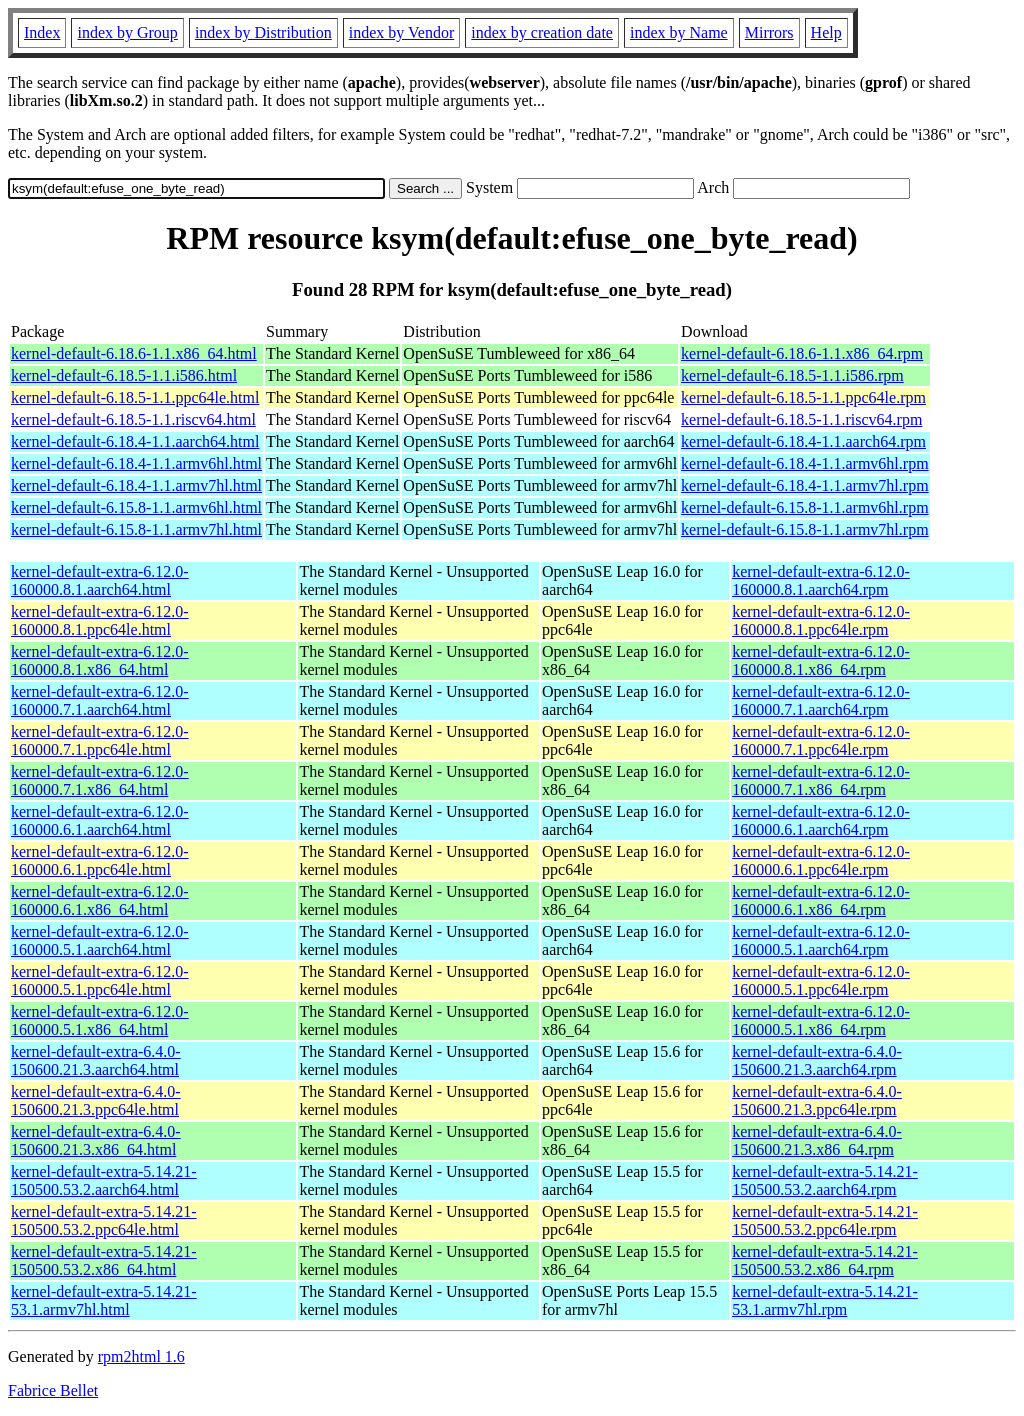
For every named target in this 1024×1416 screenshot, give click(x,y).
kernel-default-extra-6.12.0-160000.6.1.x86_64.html (100, 900)
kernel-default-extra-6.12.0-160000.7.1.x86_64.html (100, 780)
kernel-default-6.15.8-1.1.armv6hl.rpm (804, 507)
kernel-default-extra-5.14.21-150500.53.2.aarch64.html (104, 1180)
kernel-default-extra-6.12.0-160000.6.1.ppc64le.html (100, 860)
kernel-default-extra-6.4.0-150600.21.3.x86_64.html (96, 1140)
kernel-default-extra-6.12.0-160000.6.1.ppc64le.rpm (821, 860)
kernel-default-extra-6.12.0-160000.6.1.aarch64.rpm (821, 820)
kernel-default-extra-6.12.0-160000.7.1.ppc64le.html (100, 740)
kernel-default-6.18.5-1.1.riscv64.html (133, 419)
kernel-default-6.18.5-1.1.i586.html (124, 375)
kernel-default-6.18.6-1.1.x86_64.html (134, 353)
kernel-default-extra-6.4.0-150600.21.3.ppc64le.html (96, 1100)
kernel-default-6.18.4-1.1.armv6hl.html (136, 463)
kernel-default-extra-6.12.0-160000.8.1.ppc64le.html (100, 620)
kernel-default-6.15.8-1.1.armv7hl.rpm (804, 529)
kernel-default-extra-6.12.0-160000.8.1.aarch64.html (100, 580)
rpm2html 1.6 (141, 1356)
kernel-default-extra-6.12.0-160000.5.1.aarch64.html (100, 940)
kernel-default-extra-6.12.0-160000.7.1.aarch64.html (100, 700)
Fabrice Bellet (53, 1390)
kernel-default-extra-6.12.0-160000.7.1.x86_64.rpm (821, 780)
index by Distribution (263, 32)
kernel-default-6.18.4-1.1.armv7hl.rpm (804, 485)
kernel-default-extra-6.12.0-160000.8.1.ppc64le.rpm (821, 620)
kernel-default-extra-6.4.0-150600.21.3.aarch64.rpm (817, 1060)
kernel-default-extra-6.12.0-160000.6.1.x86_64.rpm (821, 900)
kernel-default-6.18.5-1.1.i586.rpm (792, 375)
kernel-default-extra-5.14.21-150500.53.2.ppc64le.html (104, 1220)
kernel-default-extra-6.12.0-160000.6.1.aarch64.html (100, 820)
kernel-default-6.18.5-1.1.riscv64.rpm (801, 419)
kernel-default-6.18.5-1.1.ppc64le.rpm (803, 397)
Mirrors (769, 32)
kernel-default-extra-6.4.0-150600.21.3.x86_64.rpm (817, 1140)
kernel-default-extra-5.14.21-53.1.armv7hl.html (104, 1300)
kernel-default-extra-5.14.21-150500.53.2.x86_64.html (104, 1260)
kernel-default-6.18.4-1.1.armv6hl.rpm (804, 463)
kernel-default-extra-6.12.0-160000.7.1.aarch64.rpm (821, 700)
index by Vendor (401, 32)
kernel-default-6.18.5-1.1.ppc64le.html (135, 397)
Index (42, 32)
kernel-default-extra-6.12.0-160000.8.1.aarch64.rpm (821, 580)
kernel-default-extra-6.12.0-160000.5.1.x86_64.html (100, 1020)
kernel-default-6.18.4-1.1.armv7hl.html (136, 485)
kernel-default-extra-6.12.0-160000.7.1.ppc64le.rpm (821, 740)
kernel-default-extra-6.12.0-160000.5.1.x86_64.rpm (821, 1020)
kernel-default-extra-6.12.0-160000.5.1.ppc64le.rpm (821, 980)
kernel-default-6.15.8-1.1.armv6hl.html (136, 507)
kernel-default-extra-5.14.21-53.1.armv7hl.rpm (825, 1300)
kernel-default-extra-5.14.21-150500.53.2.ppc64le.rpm (825, 1220)
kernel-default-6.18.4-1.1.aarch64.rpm (803, 441)
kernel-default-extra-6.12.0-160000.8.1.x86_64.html (100, 660)
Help (826, 32)
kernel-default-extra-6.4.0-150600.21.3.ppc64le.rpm (817, 1100)
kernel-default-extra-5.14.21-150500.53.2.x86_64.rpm (825, 1260)
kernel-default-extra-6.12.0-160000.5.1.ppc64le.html (100, 980)
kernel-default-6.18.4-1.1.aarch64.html (135, 441)
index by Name (679, 32)
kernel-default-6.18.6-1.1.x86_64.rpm (802, 353)
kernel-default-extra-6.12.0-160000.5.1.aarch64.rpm (821, 940)
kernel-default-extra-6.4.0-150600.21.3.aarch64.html (96, 1060)
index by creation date (542, 32)
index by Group (127, 32)
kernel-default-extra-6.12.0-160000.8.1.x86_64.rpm (821, 660)
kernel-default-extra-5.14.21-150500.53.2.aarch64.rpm (825, 1180)
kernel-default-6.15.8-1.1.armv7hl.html (136, 529)
